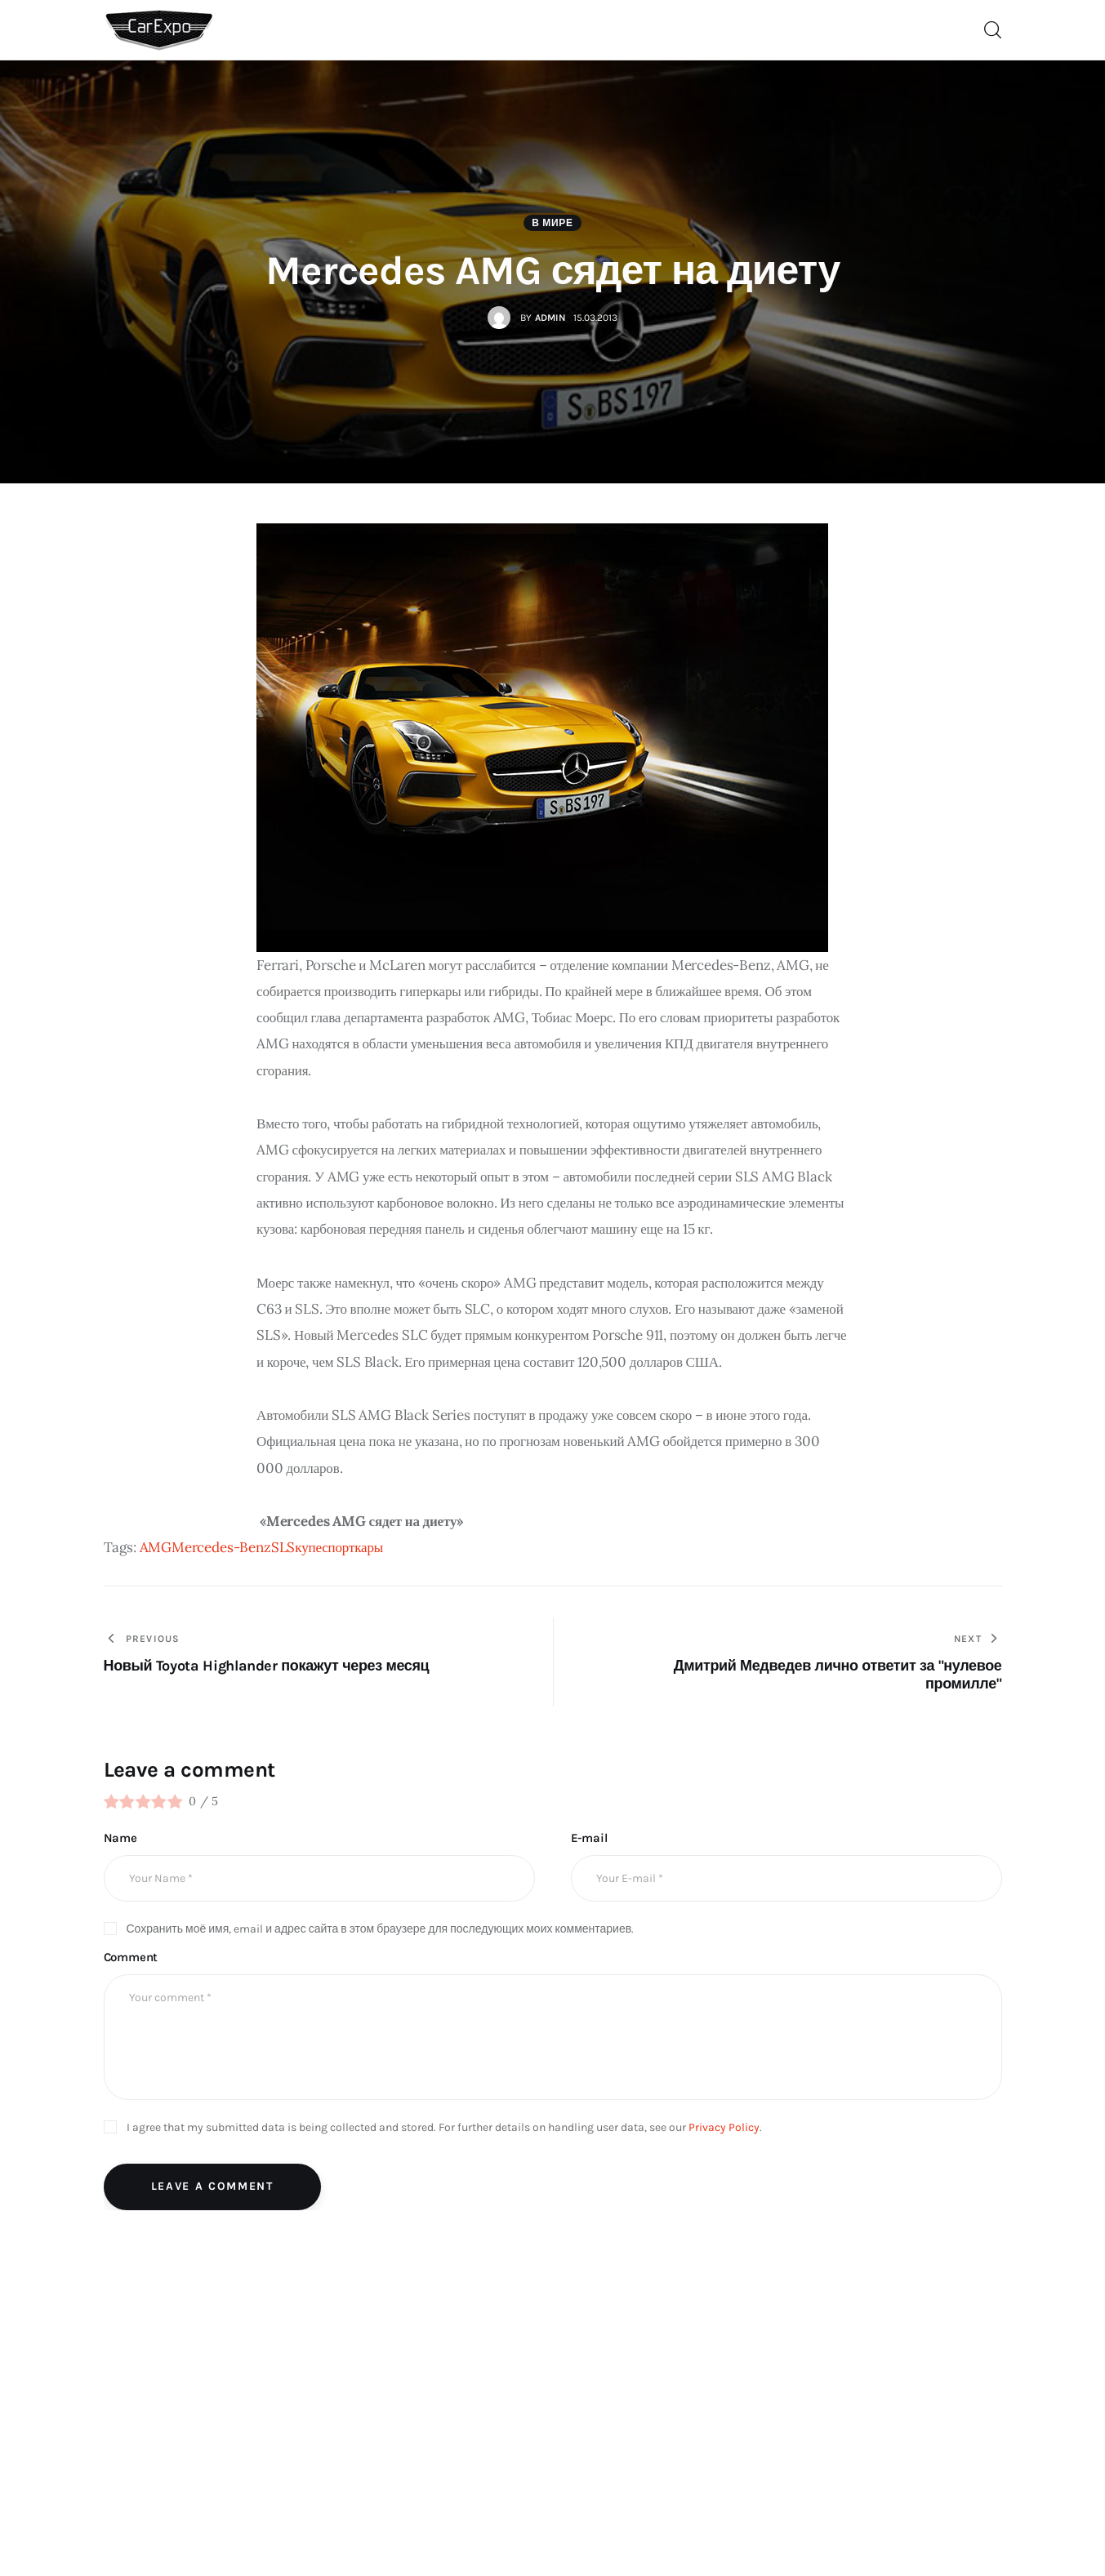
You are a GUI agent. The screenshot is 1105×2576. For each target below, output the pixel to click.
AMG (156, 1547)
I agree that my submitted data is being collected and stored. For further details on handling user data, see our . (444, 2127)
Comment (131, 1957)
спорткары (352, 1547)
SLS (283, 1547)
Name (120, 1838)
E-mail (589, 1838)
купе (308, 1547)
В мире (552, 223)
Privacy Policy (724, 2127)
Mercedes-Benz (221, 1547)
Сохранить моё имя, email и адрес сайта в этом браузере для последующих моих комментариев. (381, 1929)
